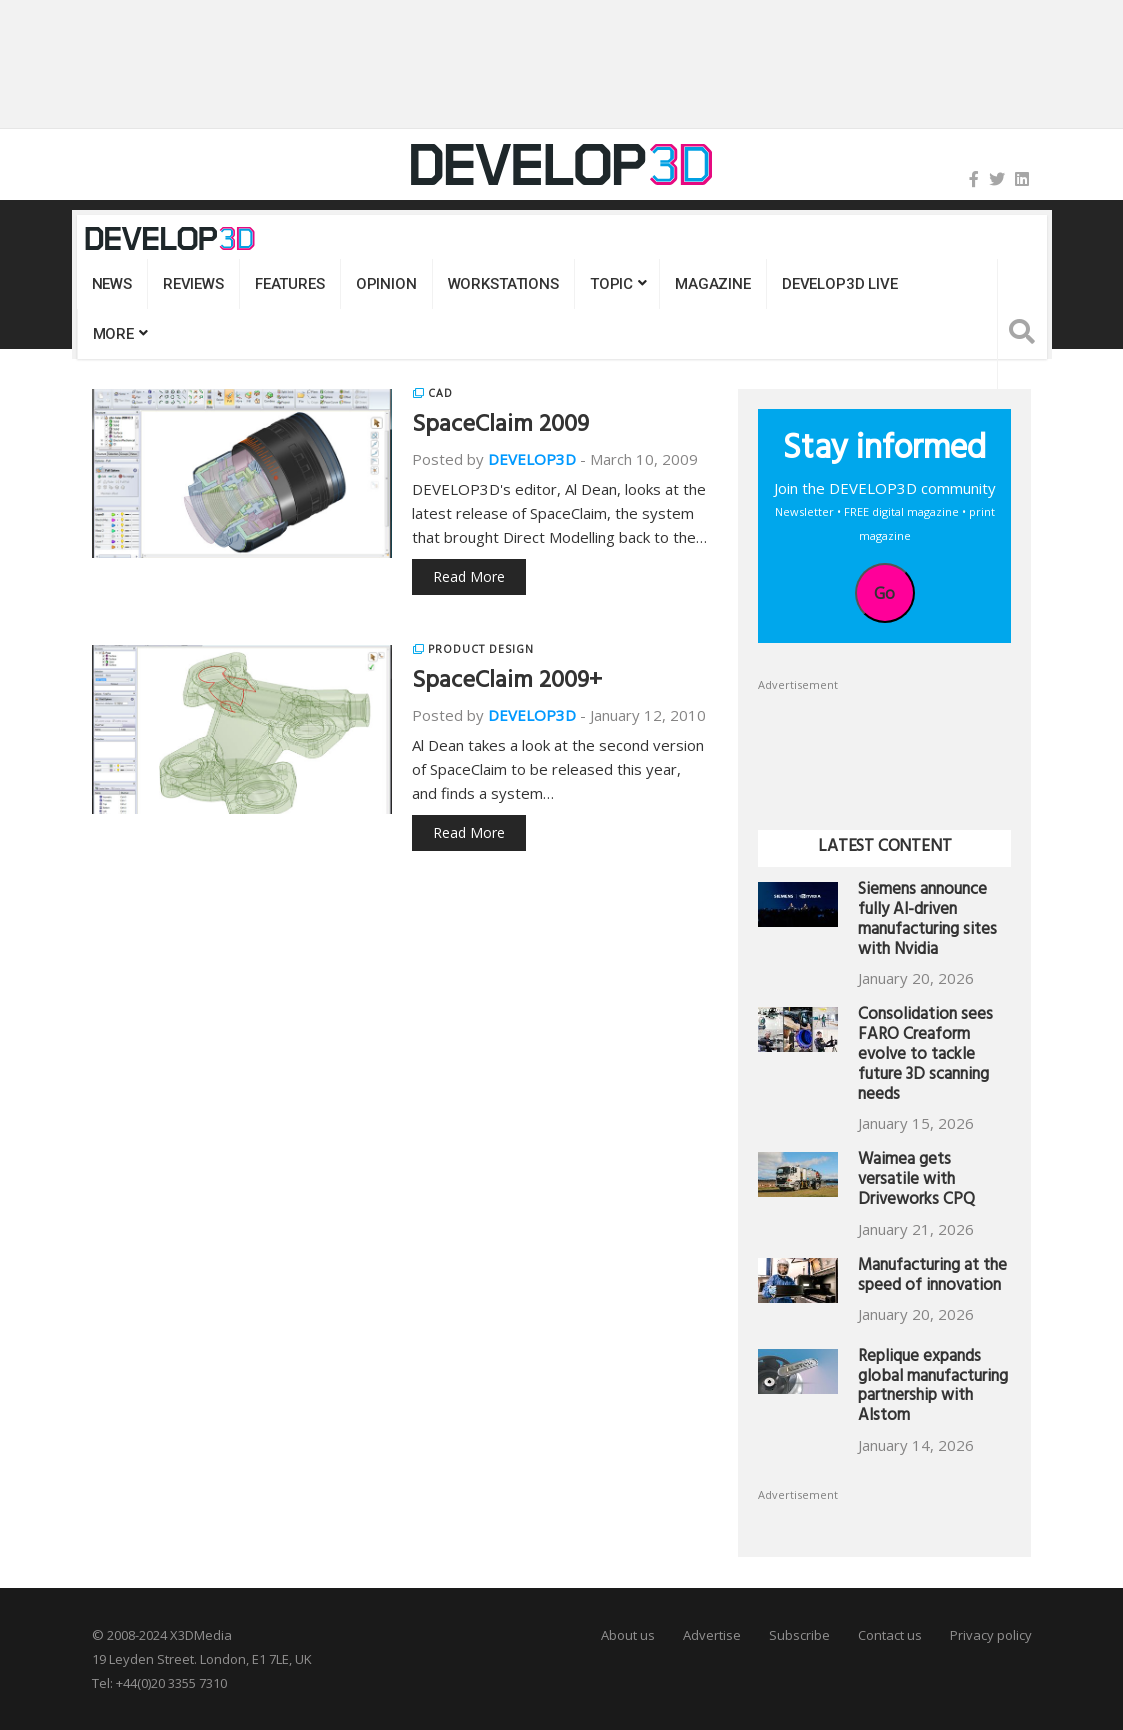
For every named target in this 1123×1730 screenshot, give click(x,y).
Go (884, 593)
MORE (113, 334)
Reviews (193, 284)
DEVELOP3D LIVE (840, 284)
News (112, 284)
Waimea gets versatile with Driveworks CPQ (916, 1181)
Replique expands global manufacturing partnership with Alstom (933, 1388)
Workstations (503, 284)
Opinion (386, 284)
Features (290, 284)
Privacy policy (991, 1635)
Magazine (713, 284)
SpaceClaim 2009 (500, 427)
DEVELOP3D (532, 459)
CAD (440, 393)
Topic (611, 284)
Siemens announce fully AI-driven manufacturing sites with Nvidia (927, 921)
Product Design (480, 649)
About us (628, 1635)
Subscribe (799, 1635)
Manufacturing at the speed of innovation (932, 1277)
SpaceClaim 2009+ (507, 683)
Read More (469, 576)
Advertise (712, 1635)
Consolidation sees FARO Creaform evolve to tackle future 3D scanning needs (925, 1056)
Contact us (890, 1635)
